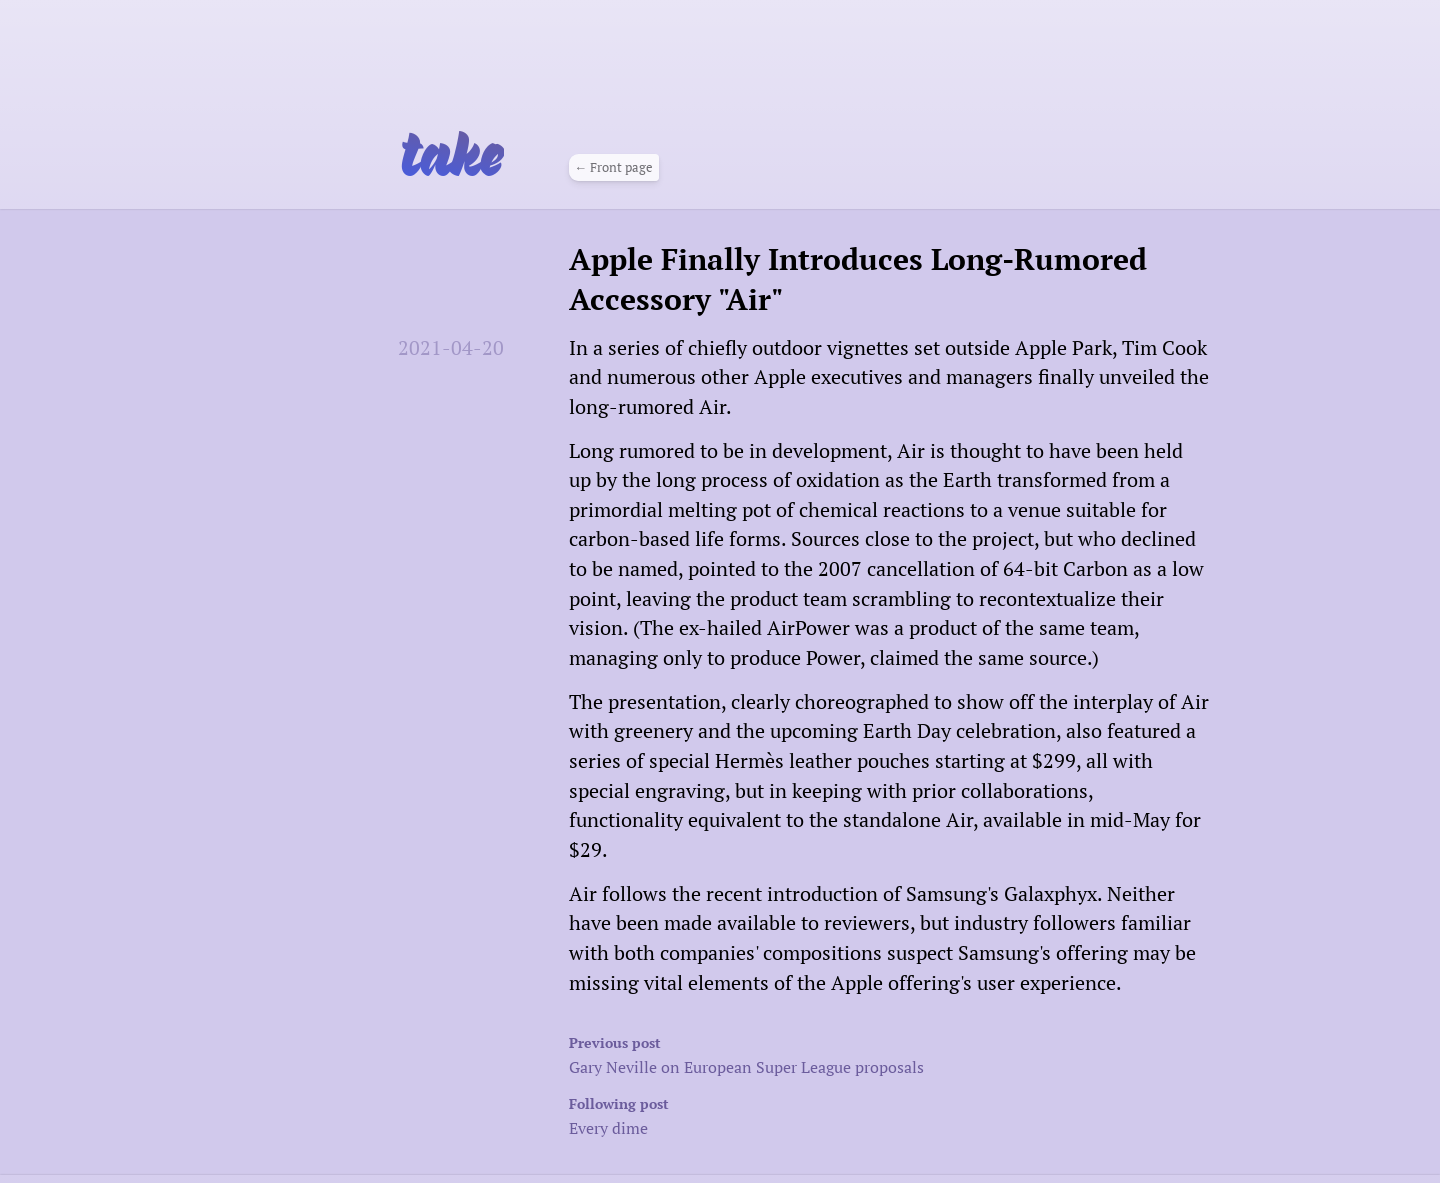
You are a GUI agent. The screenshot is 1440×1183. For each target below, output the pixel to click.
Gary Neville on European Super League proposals (824, 1053)
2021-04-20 (451, 347)
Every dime (824, 1114)
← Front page (613, 166)
